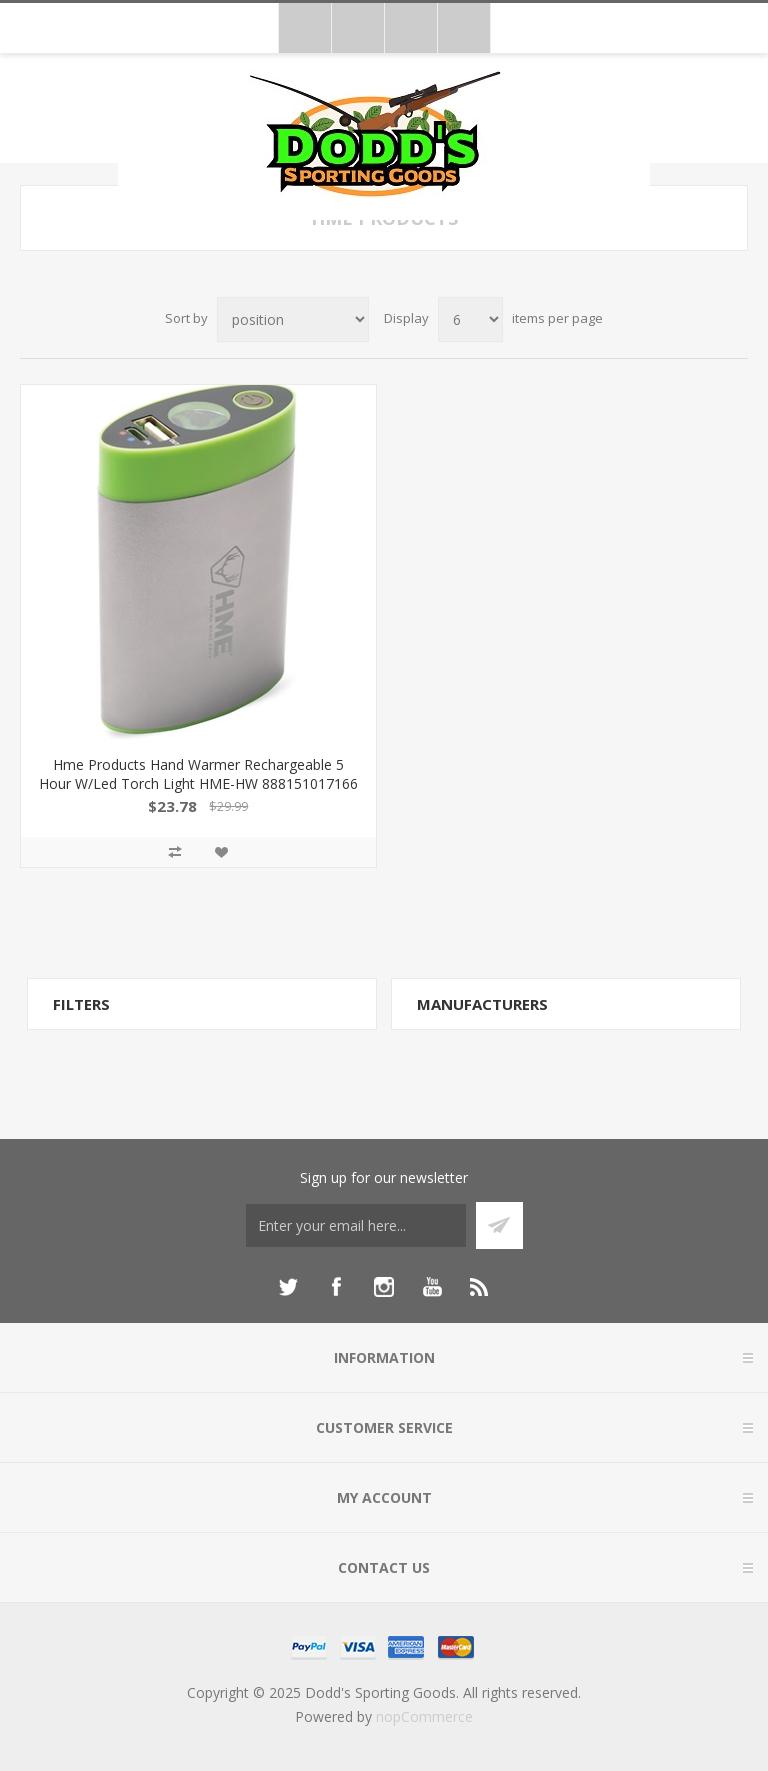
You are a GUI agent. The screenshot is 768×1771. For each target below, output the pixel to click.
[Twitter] (288, 1287)
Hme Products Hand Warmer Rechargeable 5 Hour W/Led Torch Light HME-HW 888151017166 (198, 774)
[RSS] (480, 1287)
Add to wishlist (221, 852)
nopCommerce (424, 1716)
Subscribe (499, 1225)
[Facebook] (336, 1287)
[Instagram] (384, 1287)
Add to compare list (175, 852)
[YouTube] (432, 1287)
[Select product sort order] (293, 319)
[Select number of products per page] (470, 319)
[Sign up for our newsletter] (356, 1225)
